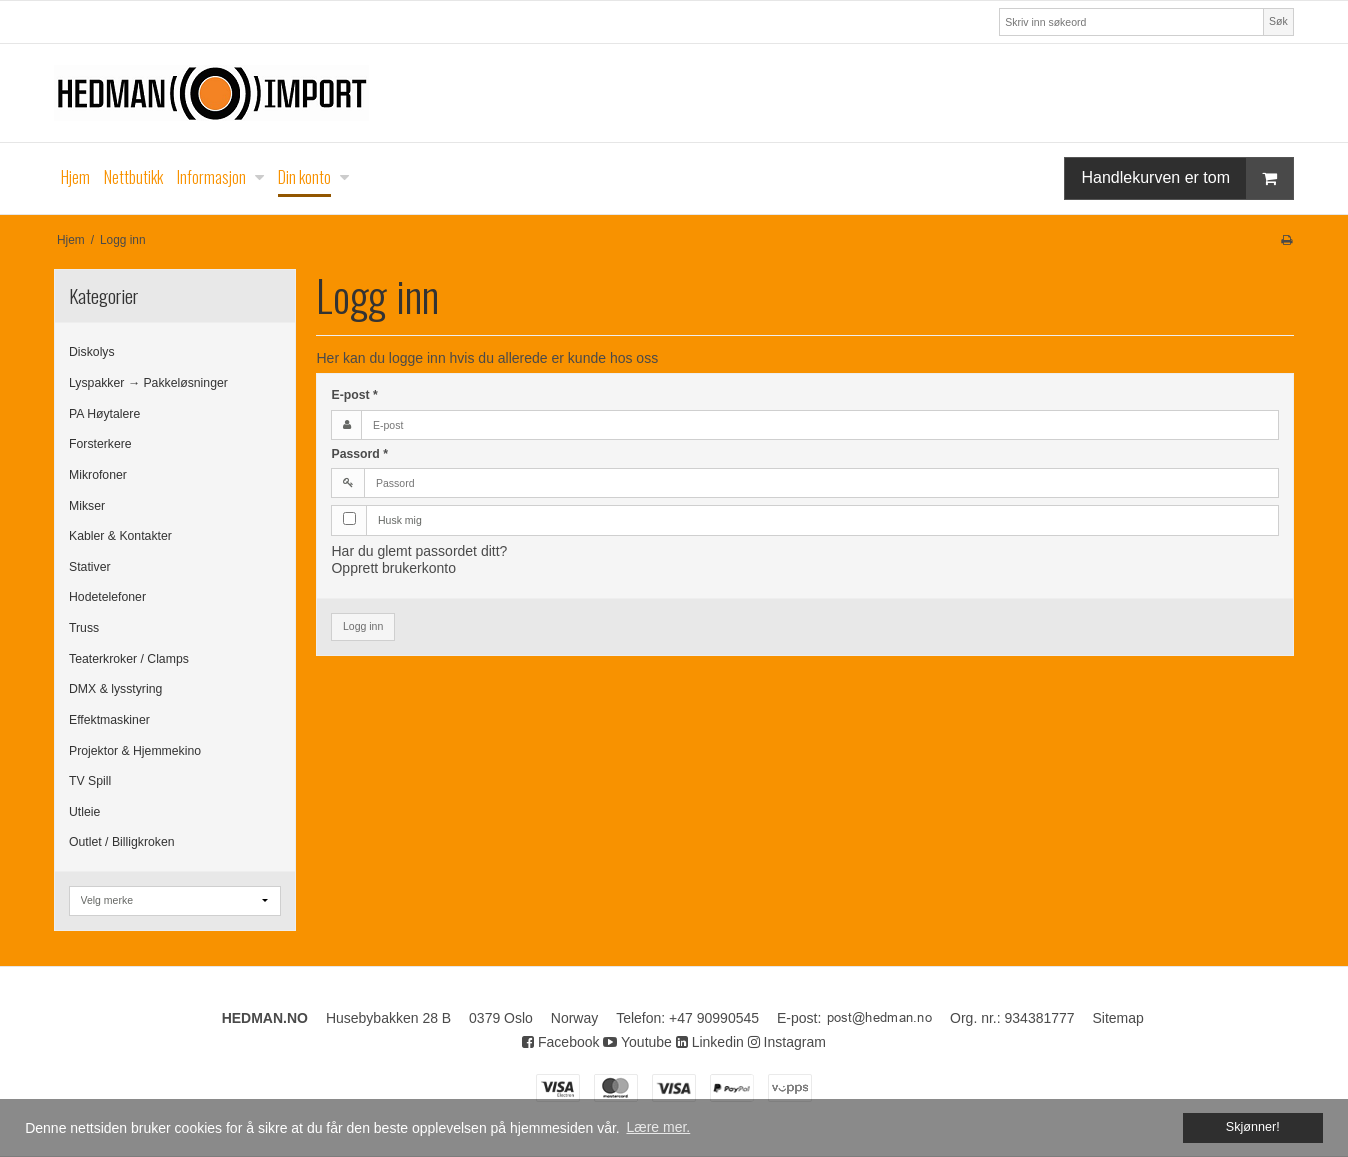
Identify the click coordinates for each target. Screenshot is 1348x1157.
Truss (84, 628)
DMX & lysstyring (115, 689)
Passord (359, 454)
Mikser (87, 506)
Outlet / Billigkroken (122, 842)
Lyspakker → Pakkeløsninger (148, 383)
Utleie (84, 812)
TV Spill (90, 781)
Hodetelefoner (107, 597)
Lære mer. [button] (658, 1127)
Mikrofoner (98, 475)
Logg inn (363, 626)
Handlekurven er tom (1187, 178)
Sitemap (1118, 1018)
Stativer (90, 567)
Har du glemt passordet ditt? (419, 551)
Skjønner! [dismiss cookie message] (1253, 1127)
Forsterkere (100, 444)
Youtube (637, 1042)
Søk (1278, 21)
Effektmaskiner (109, 720)
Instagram (787, 1042)
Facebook (560, 1042)
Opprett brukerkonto (393, 568)
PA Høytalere (104, 414)
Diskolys (92, 352)
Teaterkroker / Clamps (129, 659)
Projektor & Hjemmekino (135, 751)
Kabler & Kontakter (120, 536)
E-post (354, 395)
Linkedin (710, 1042)
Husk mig (400, 520)
